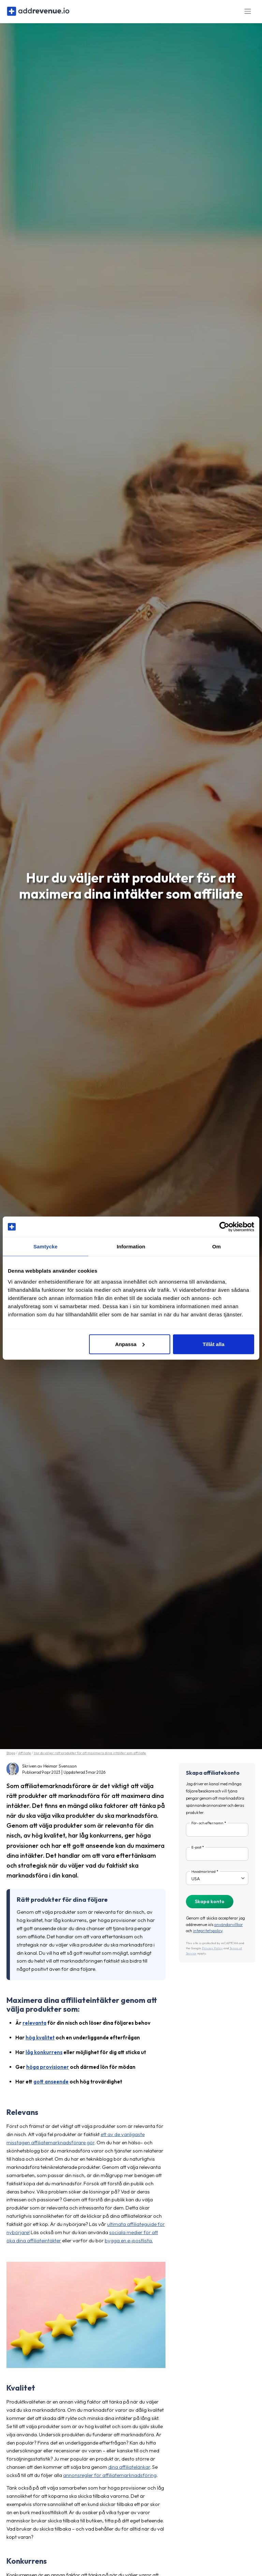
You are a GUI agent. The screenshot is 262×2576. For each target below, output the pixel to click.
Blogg (10, 1756)
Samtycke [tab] (45, 1246)
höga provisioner (47, 2070)
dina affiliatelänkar (129, 2470)
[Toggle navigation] (247, 13)
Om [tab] (216, 1246)
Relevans (22, 2116)
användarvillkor (228, 1927)
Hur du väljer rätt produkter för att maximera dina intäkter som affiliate (90, 1756)
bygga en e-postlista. (129, 2244)
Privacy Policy (212, 1952)
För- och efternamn (207, 1827)
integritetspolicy (207, 1934)
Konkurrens (26, 2565)
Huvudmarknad (203, 1875)
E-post (196, 1851)
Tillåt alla (213, 1344)
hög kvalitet (40, 2041)
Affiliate (24, 1756)
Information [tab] (131, 1246)
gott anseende (51, 2085)
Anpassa (130, 1344)
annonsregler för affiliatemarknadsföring (110, 2479)
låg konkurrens (44, 2056)
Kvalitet (20, 2391)
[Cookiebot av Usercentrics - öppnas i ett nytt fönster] (224, 1227)
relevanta (34, 2026)
